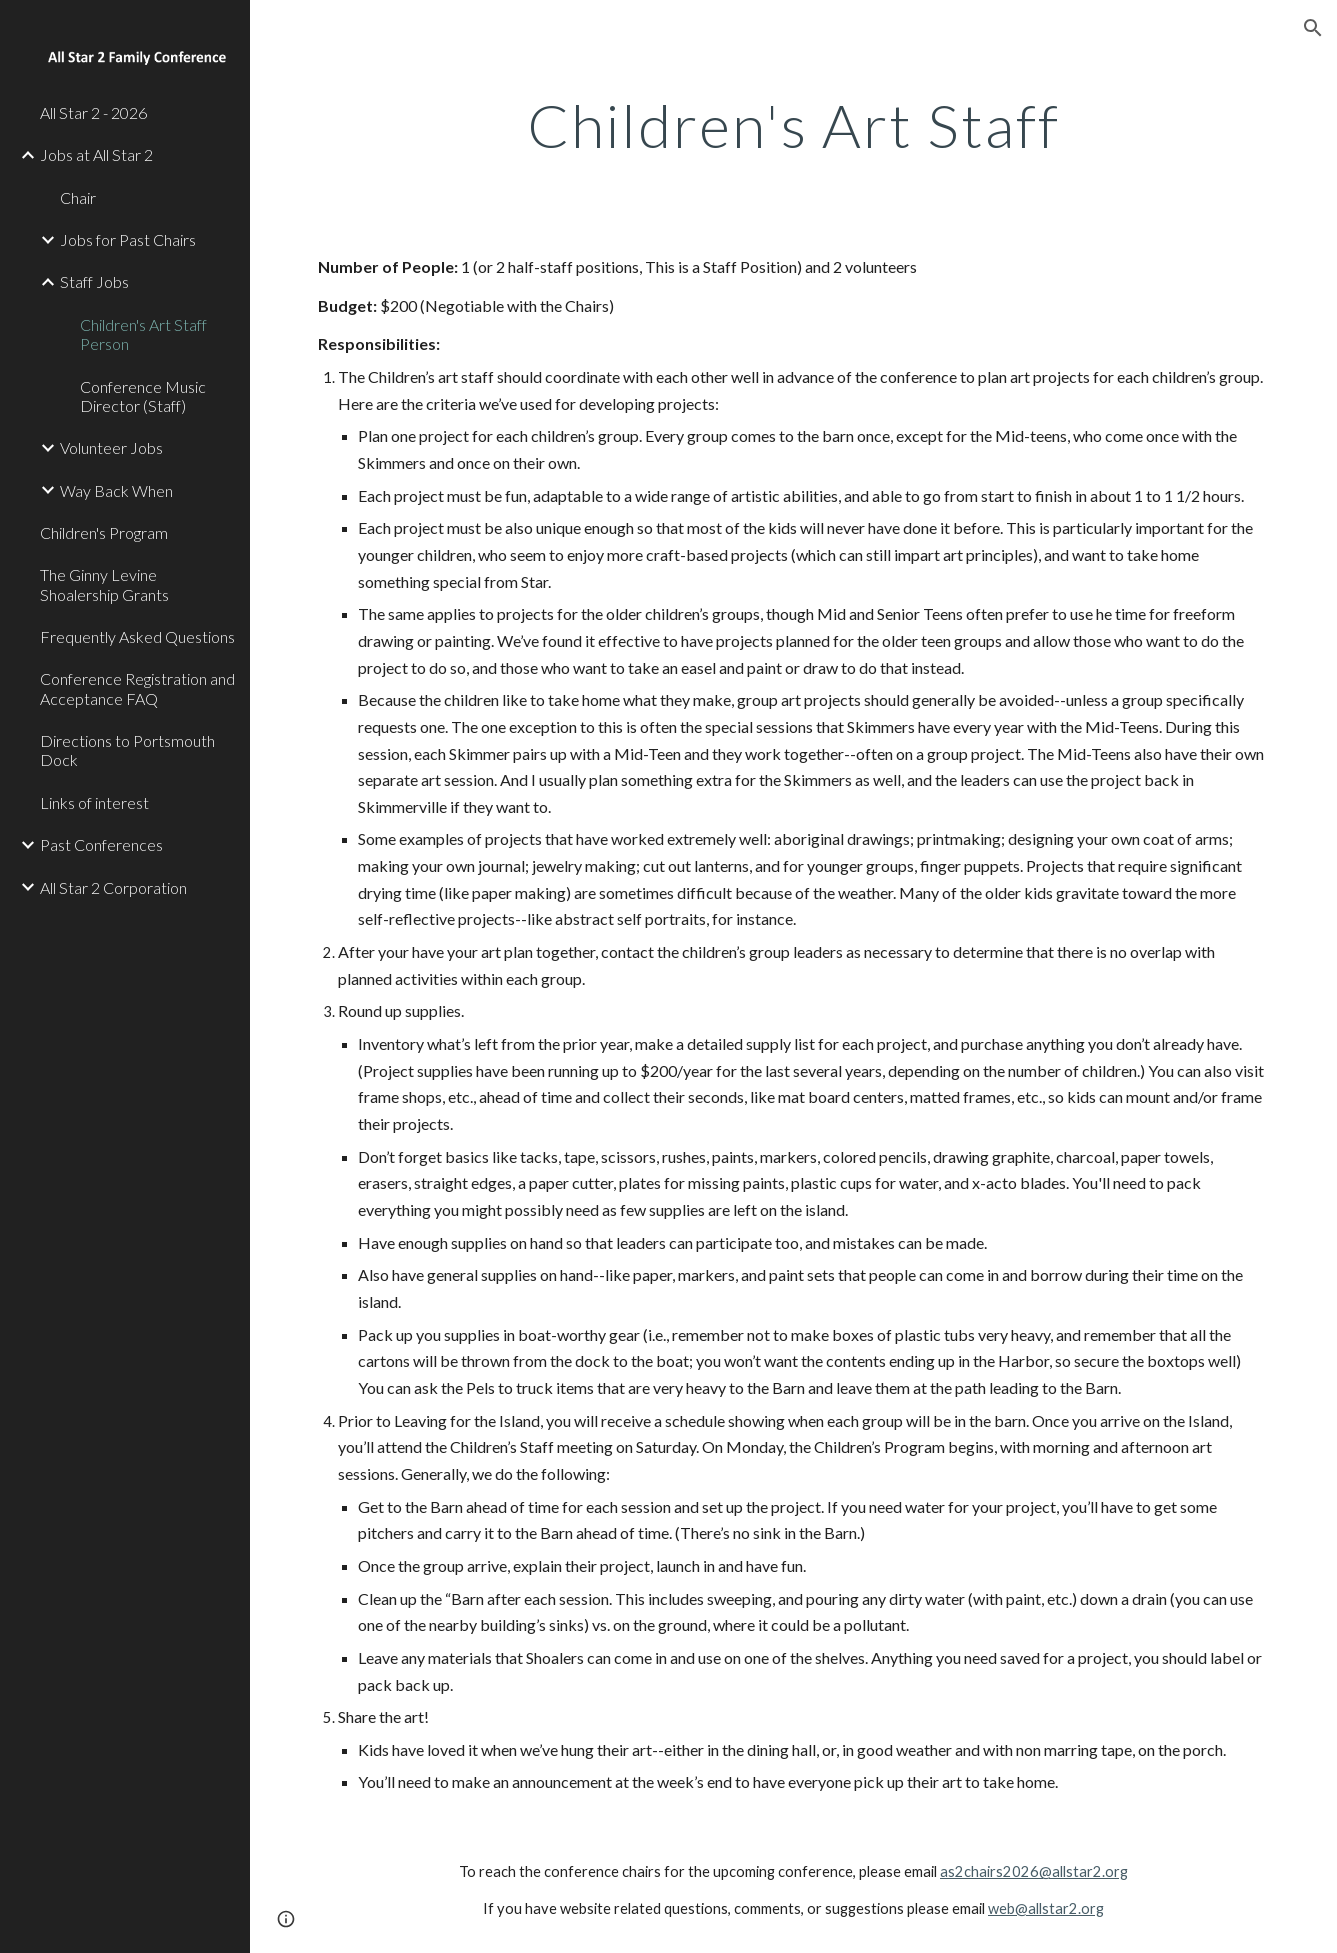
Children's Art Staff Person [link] (143, 334)
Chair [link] (78, 197)
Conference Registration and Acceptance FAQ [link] (137, 688)
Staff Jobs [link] (94, 281)
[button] (1313, 28)
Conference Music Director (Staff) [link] (143, 396)
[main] (794, 125)
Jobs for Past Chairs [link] (128, 239)
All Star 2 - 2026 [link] (93, 112)
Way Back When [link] (116, 490)
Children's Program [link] (104, 532)
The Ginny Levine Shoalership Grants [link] (104, 584)
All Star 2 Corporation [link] (113, 887)
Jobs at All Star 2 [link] (96, 154)
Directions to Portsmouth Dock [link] (127, 750)
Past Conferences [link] (101, 844)
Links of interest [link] (94, 802)
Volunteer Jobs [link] (111, 447)
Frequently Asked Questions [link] (137, 636)
